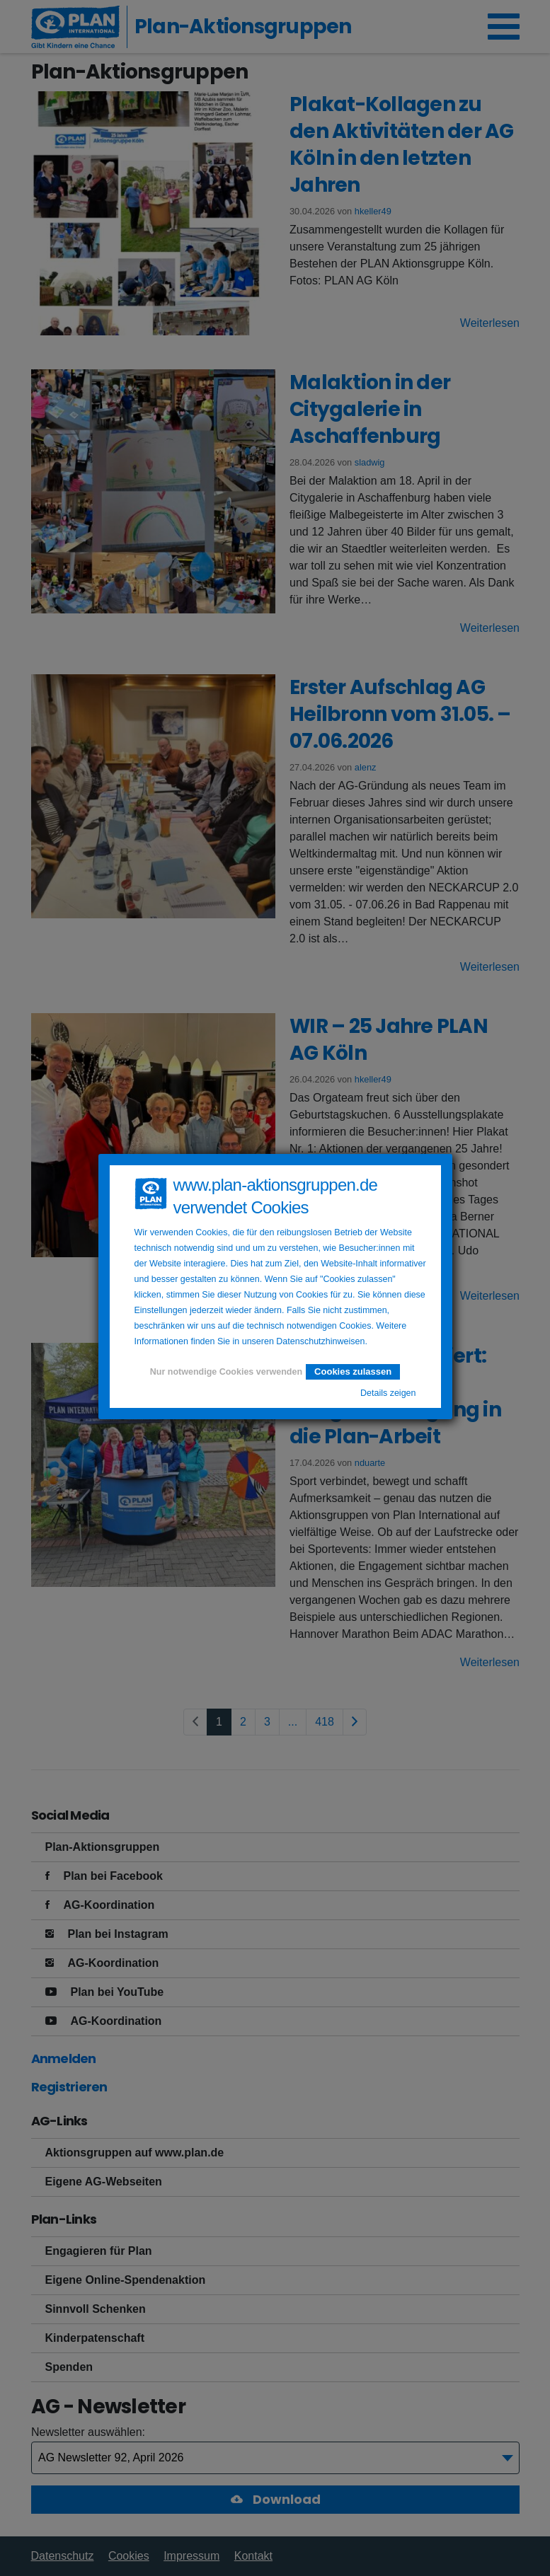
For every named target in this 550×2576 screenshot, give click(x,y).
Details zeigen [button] (388, 1393)
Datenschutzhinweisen (320, 1341)
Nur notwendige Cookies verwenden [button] (226, 1372)
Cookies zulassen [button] (352, 1371)
